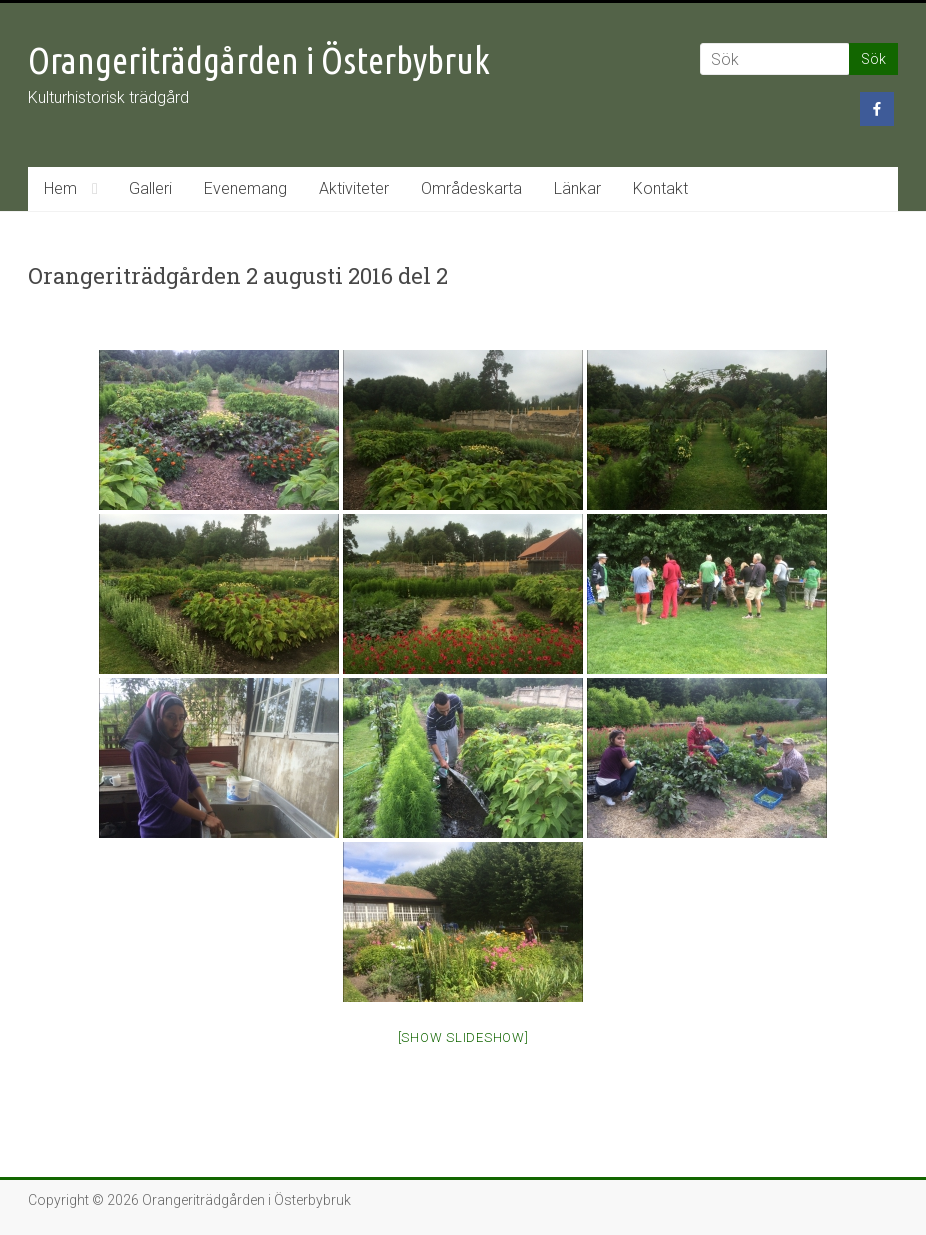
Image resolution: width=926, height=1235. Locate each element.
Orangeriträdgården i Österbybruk (259, 60)
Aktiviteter (354, 188)
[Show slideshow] (463, 1037)
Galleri (150, 188)
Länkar (577, 188)
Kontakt (660, 188)
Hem (60, 188)
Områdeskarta (471, 188)
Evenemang (245, 188)
